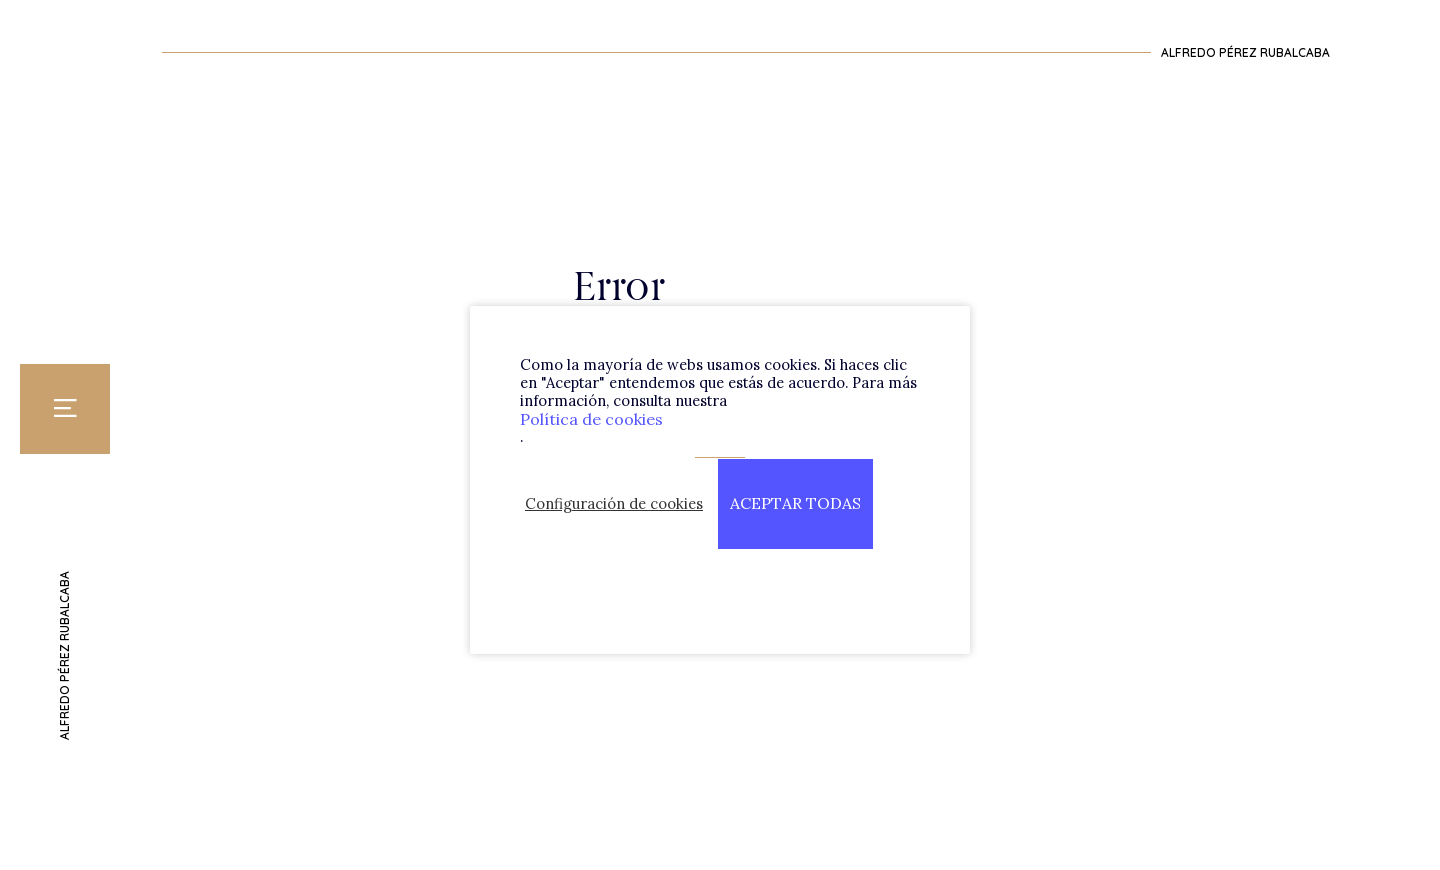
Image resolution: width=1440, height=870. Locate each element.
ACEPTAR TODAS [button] (795, 503)
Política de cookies (591, 419)
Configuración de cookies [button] (614, 504)
